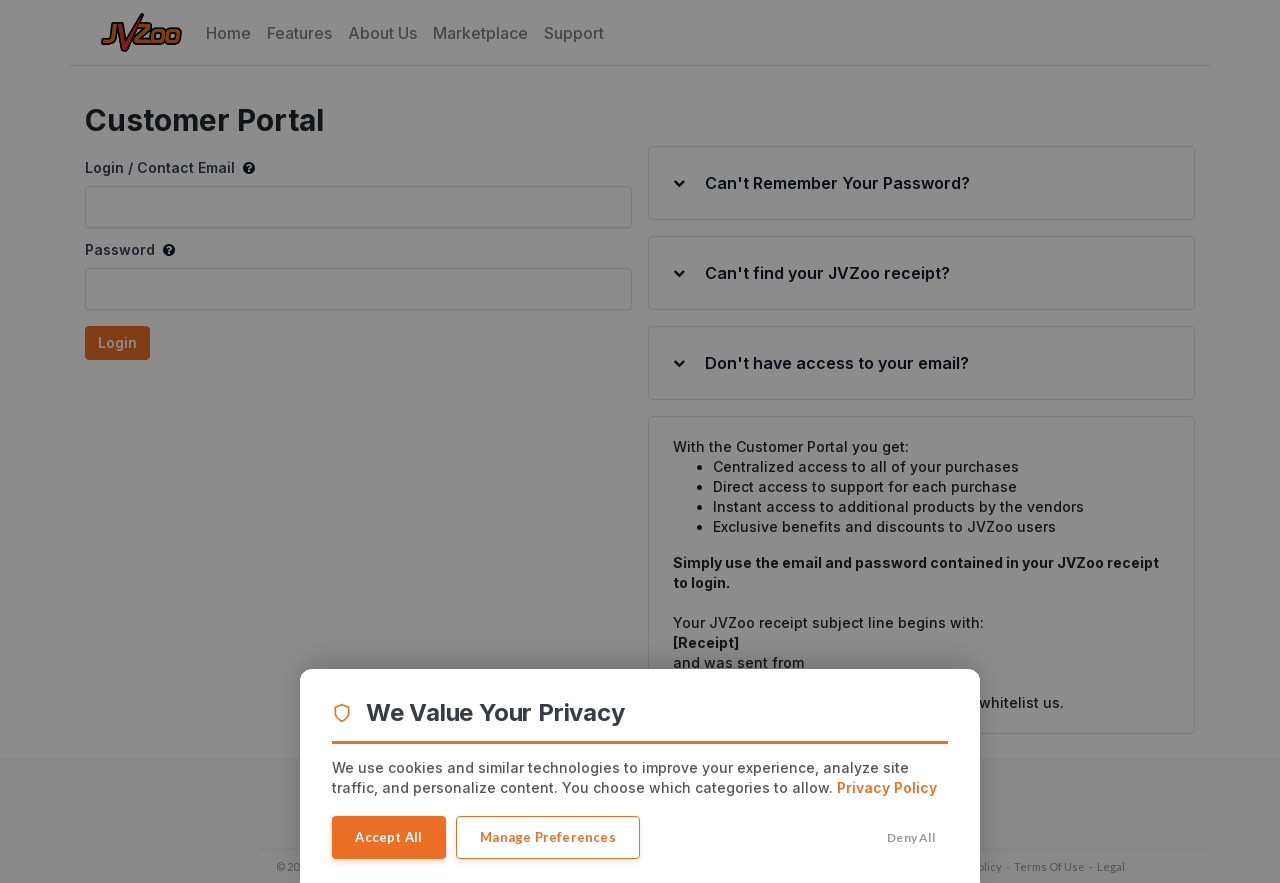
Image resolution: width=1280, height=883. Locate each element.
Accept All (389, 837)
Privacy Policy (887, 787)
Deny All (912, 837)
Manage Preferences (550, 837)
